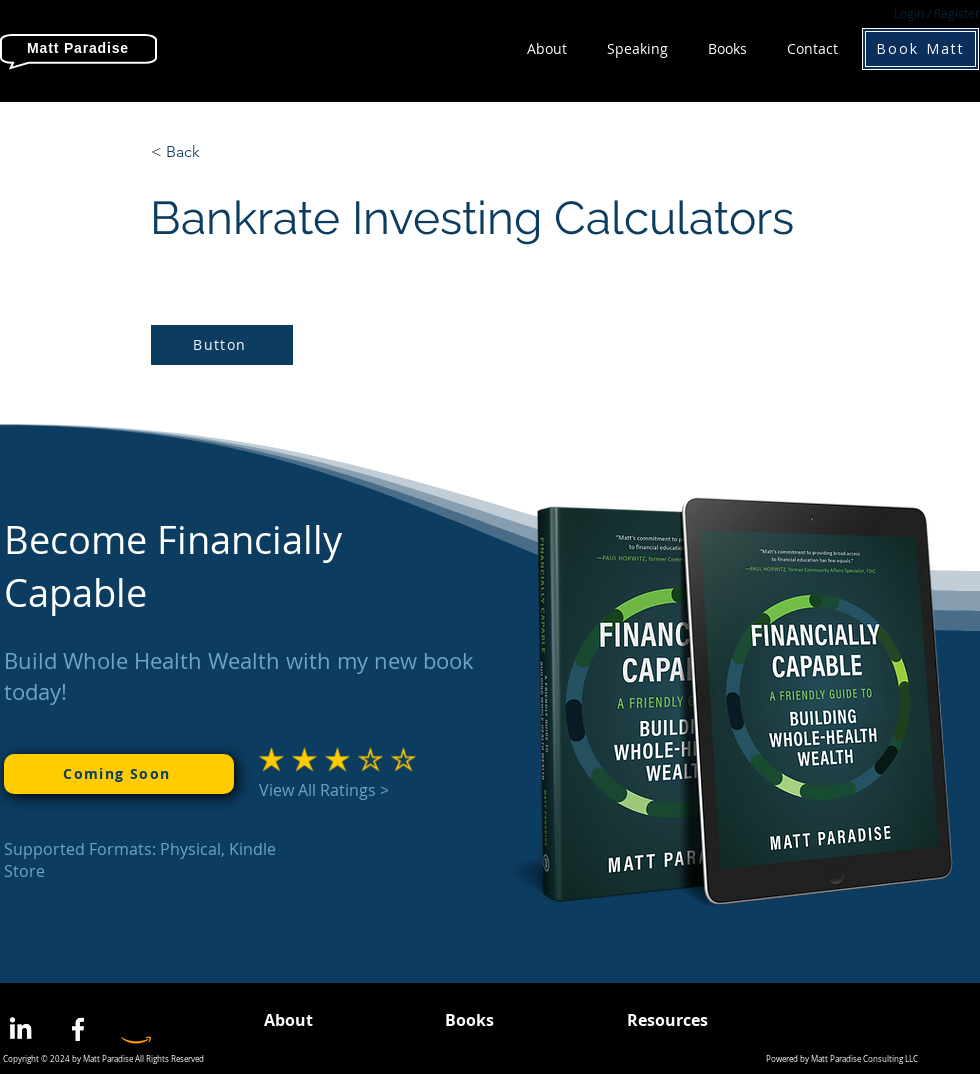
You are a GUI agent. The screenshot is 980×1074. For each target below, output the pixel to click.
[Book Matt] (920, 49)
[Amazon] (136, 1029)
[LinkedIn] (20, 1029)
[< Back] (217, 152)
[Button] (222, 345)
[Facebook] (78, 1029)
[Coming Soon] (119, 774)
